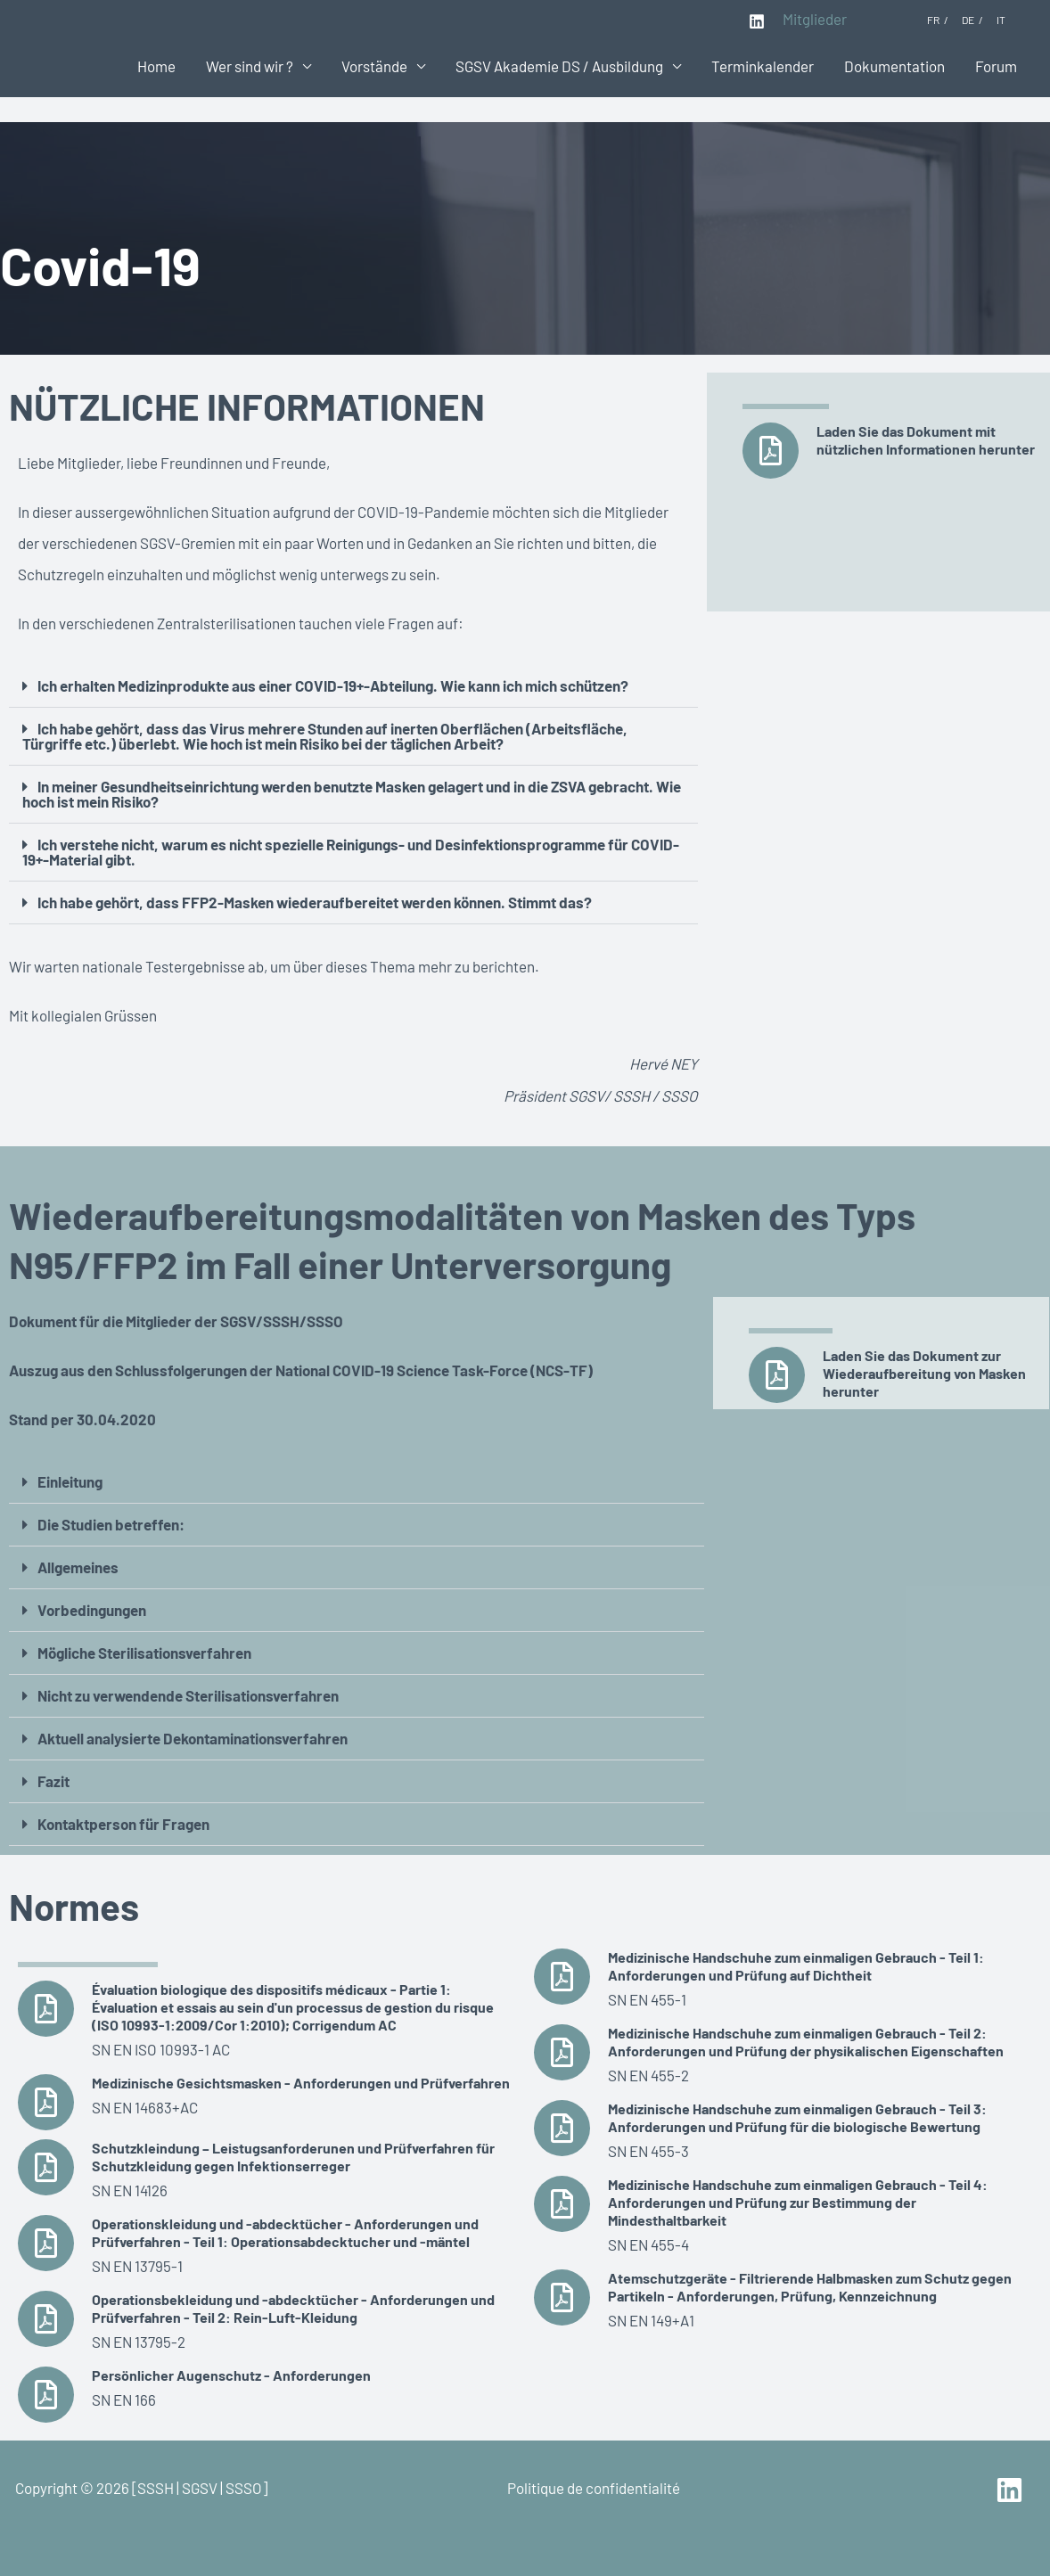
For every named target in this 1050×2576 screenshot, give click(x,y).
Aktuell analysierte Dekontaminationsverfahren (192, 1738)
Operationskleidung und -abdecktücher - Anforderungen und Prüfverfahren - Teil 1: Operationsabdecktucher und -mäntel (285, 2232)
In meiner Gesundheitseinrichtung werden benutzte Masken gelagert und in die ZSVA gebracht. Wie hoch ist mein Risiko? (351, 793)
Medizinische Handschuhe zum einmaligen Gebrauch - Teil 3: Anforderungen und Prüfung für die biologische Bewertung (797, 2117)
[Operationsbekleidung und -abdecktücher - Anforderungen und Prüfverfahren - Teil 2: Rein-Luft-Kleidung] (46, 2319)
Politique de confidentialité (593, 2488)
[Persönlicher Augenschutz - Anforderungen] (46, 2395)
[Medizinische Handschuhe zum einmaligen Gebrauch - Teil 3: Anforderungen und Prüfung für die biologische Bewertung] (562, 2128)
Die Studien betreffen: (111, 1524)
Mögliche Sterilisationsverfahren (144, 1652)
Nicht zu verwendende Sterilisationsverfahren (188, 1695)
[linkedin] (1012, 2490)
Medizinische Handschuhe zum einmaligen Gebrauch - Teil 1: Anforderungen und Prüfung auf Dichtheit (796, 1965)
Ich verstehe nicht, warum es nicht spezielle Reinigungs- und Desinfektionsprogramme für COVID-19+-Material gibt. (350, 851)
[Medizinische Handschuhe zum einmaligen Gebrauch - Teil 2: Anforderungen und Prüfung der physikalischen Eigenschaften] (562, 2052)
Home (156, 66)
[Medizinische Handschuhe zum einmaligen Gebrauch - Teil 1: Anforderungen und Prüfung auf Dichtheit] (562, 1976)
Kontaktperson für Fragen (123, 1824)
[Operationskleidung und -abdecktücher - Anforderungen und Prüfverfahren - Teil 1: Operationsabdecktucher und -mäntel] (46, 2243)
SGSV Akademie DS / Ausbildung (559, 66)
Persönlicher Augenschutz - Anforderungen (231, 2375)
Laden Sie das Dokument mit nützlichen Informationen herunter (925, 439)
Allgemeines (78, 1567)
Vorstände (374, 66)
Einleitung (70, 1481)
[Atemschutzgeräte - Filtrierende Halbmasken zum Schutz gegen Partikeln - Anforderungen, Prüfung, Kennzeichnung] (562, 2297)
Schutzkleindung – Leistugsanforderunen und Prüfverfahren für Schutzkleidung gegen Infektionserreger (293, 2156)
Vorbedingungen (91, 1610)
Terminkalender (762, 66)
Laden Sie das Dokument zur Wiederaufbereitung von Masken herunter (924, 1373)
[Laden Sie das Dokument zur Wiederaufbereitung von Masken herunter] (777, 1375)
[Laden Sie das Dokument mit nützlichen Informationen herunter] (770, 450)
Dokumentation (894, 66)
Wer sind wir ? (249, 66)
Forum (996, 66)
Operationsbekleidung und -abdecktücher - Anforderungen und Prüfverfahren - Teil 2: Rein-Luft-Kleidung (293, 2308)
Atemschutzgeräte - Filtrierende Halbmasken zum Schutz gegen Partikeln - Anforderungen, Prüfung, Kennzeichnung (810, 2286)
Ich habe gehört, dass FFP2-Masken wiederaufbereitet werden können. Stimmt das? (314, 902)
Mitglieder (815, 19)
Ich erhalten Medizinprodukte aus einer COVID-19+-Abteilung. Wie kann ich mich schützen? (332, 685)
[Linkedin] (757, 21)
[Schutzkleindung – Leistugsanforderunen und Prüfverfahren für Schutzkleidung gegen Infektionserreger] (46, 2167)
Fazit (53, 1781)
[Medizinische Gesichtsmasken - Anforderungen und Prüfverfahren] (46, 2102)
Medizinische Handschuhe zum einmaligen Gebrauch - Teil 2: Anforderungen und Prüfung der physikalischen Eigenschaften (806, 2041)
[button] (353, 686)
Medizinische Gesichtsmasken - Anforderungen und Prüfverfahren (301, 2082)
